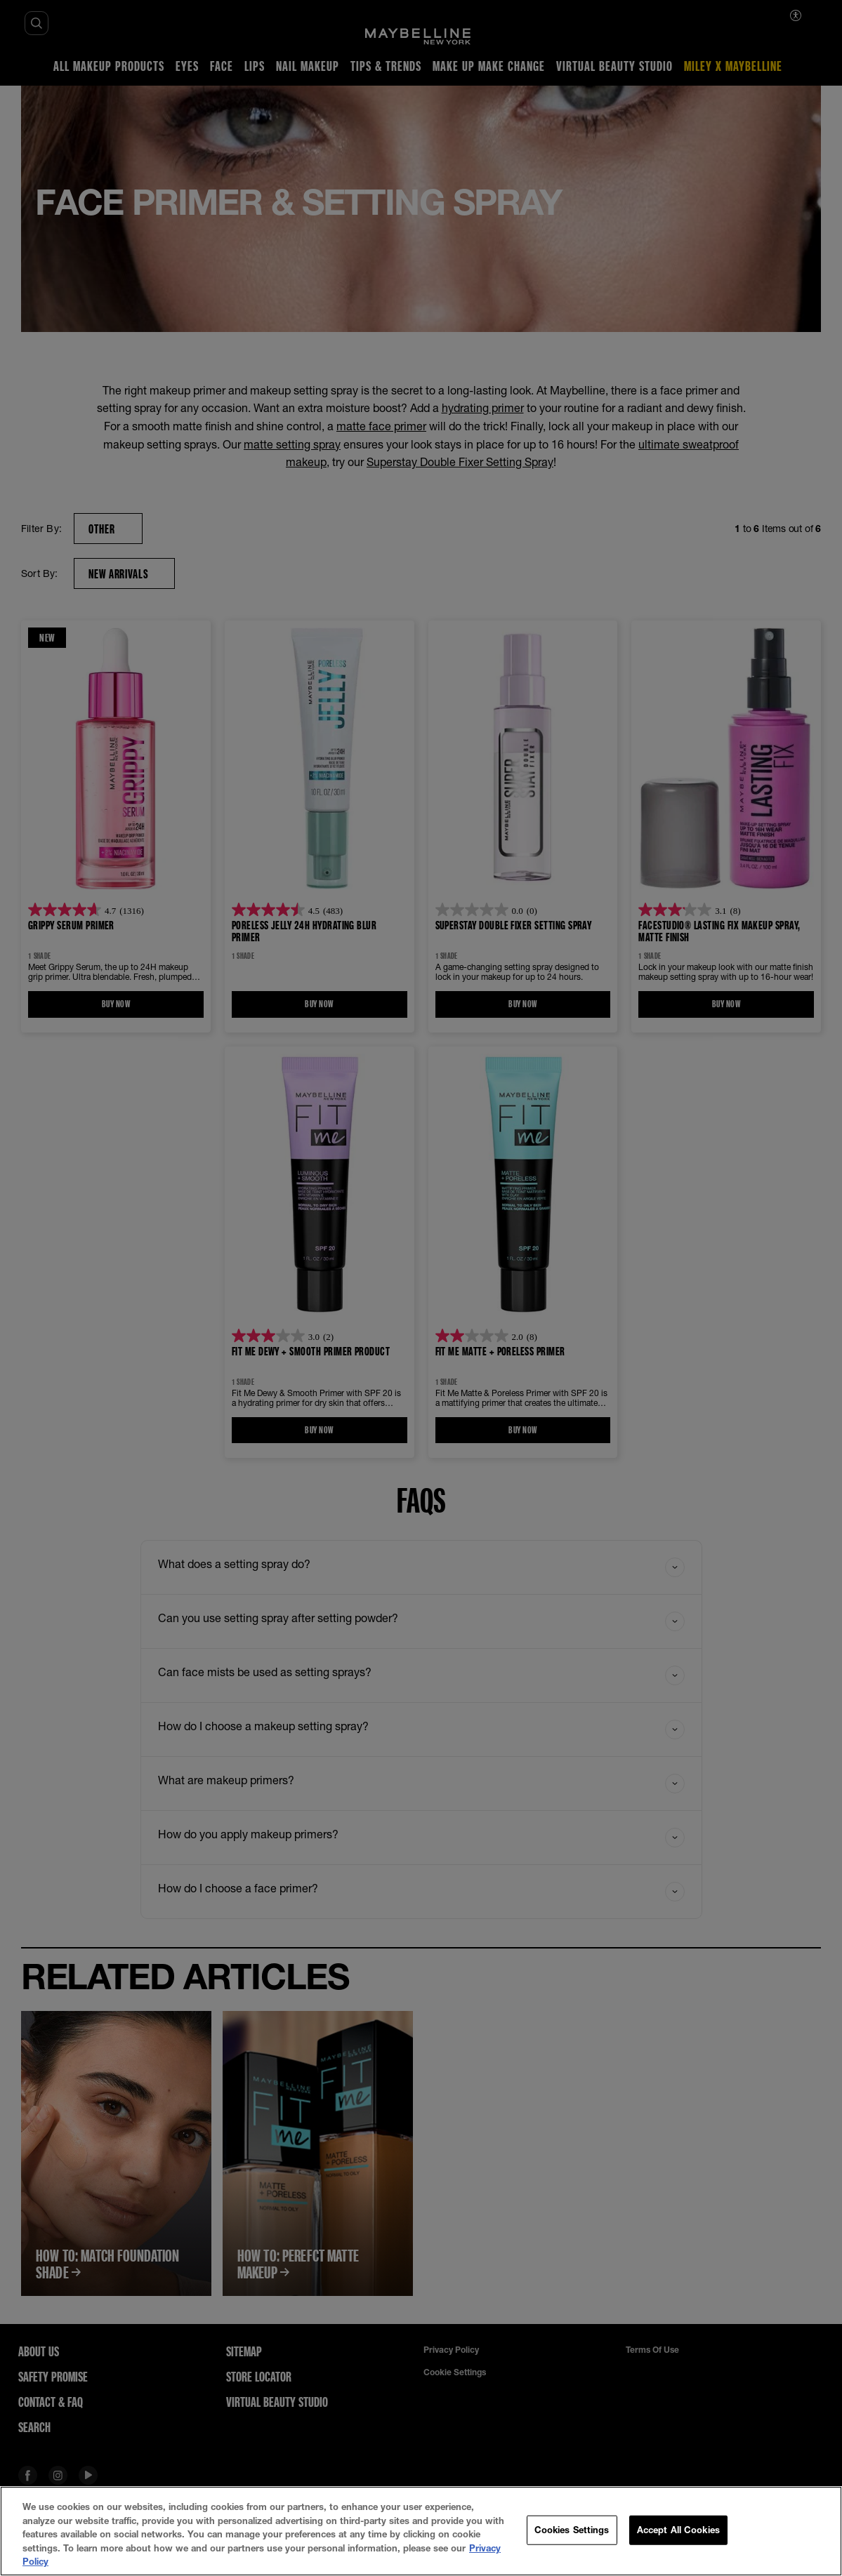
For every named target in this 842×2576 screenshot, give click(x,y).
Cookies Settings (572, 2529)
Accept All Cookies (678, 2529)
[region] (421, 2531)
